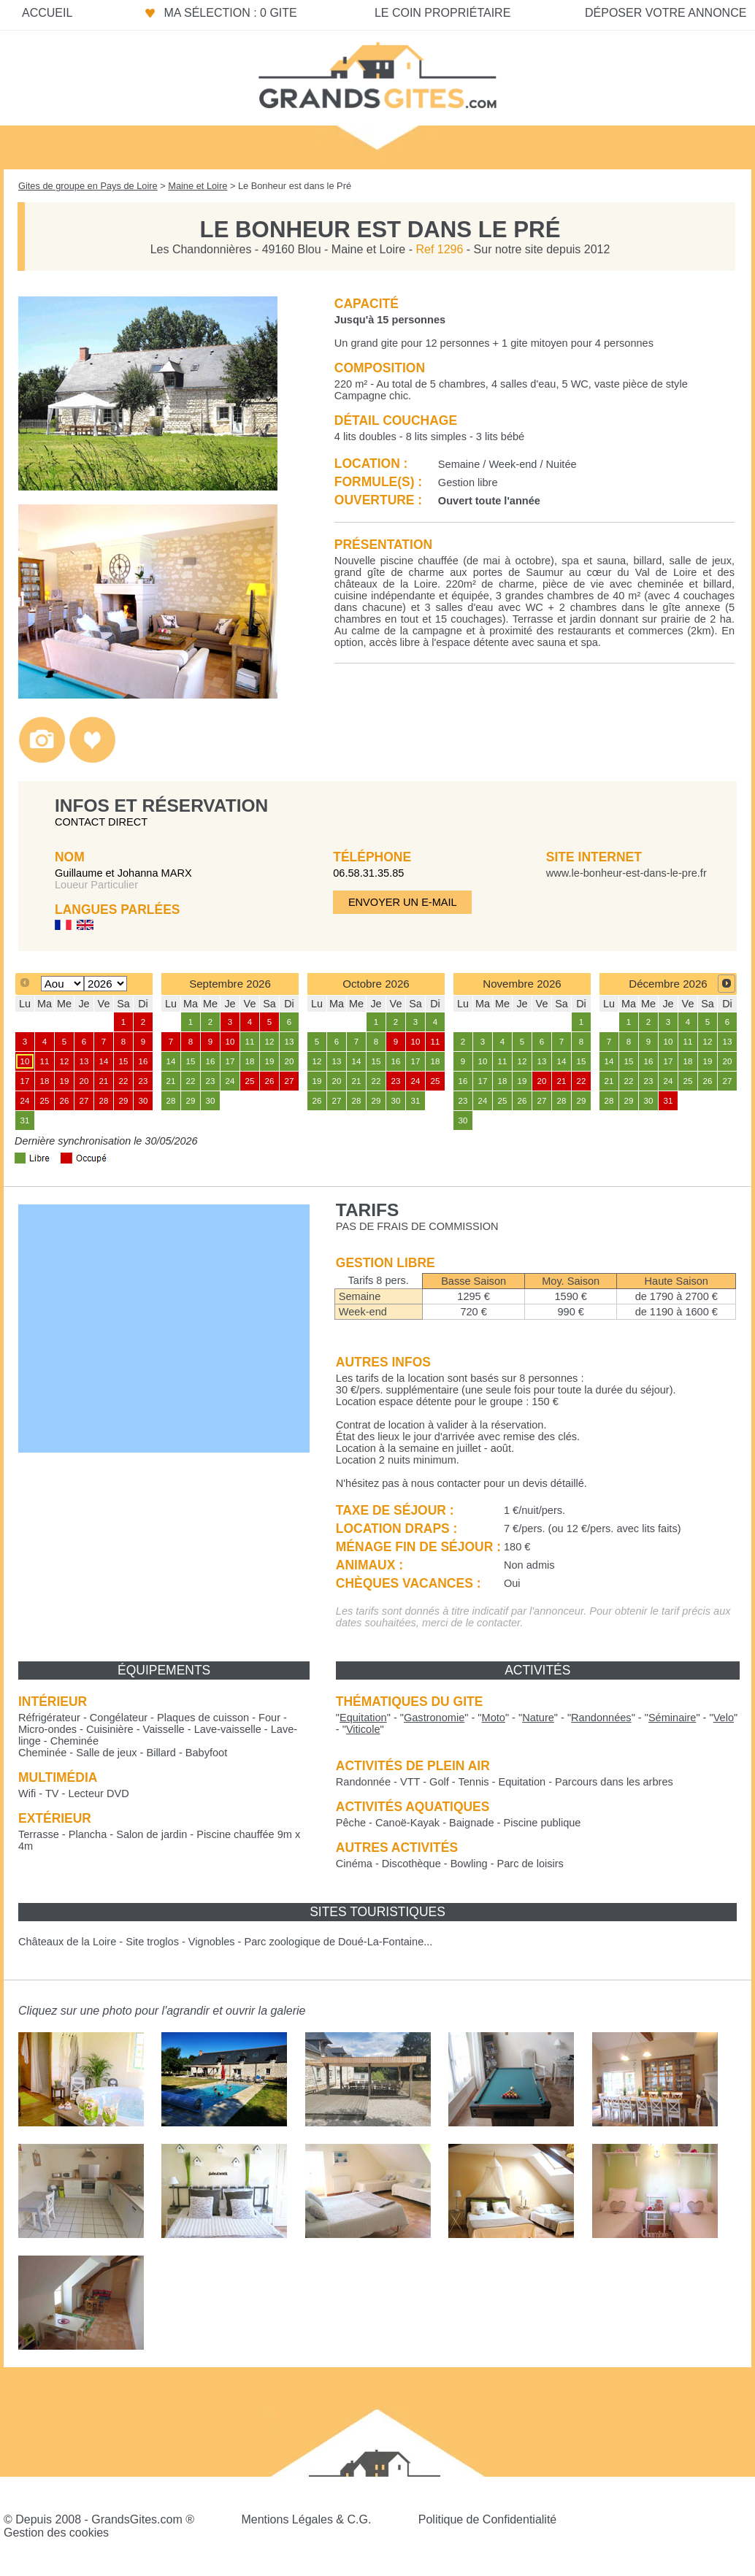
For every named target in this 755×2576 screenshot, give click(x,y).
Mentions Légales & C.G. (306, 2519)
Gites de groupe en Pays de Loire (88, 185)
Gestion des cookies (56, 2532)
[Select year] (105, 983)
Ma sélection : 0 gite (230, 13)
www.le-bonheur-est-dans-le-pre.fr (626, 873)
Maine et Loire (197, 185)
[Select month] (62, 983)
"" (363, 1717)
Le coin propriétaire (442, 13)
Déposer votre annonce (665, 13)
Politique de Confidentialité (487, 2519)
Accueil (47, 13)
